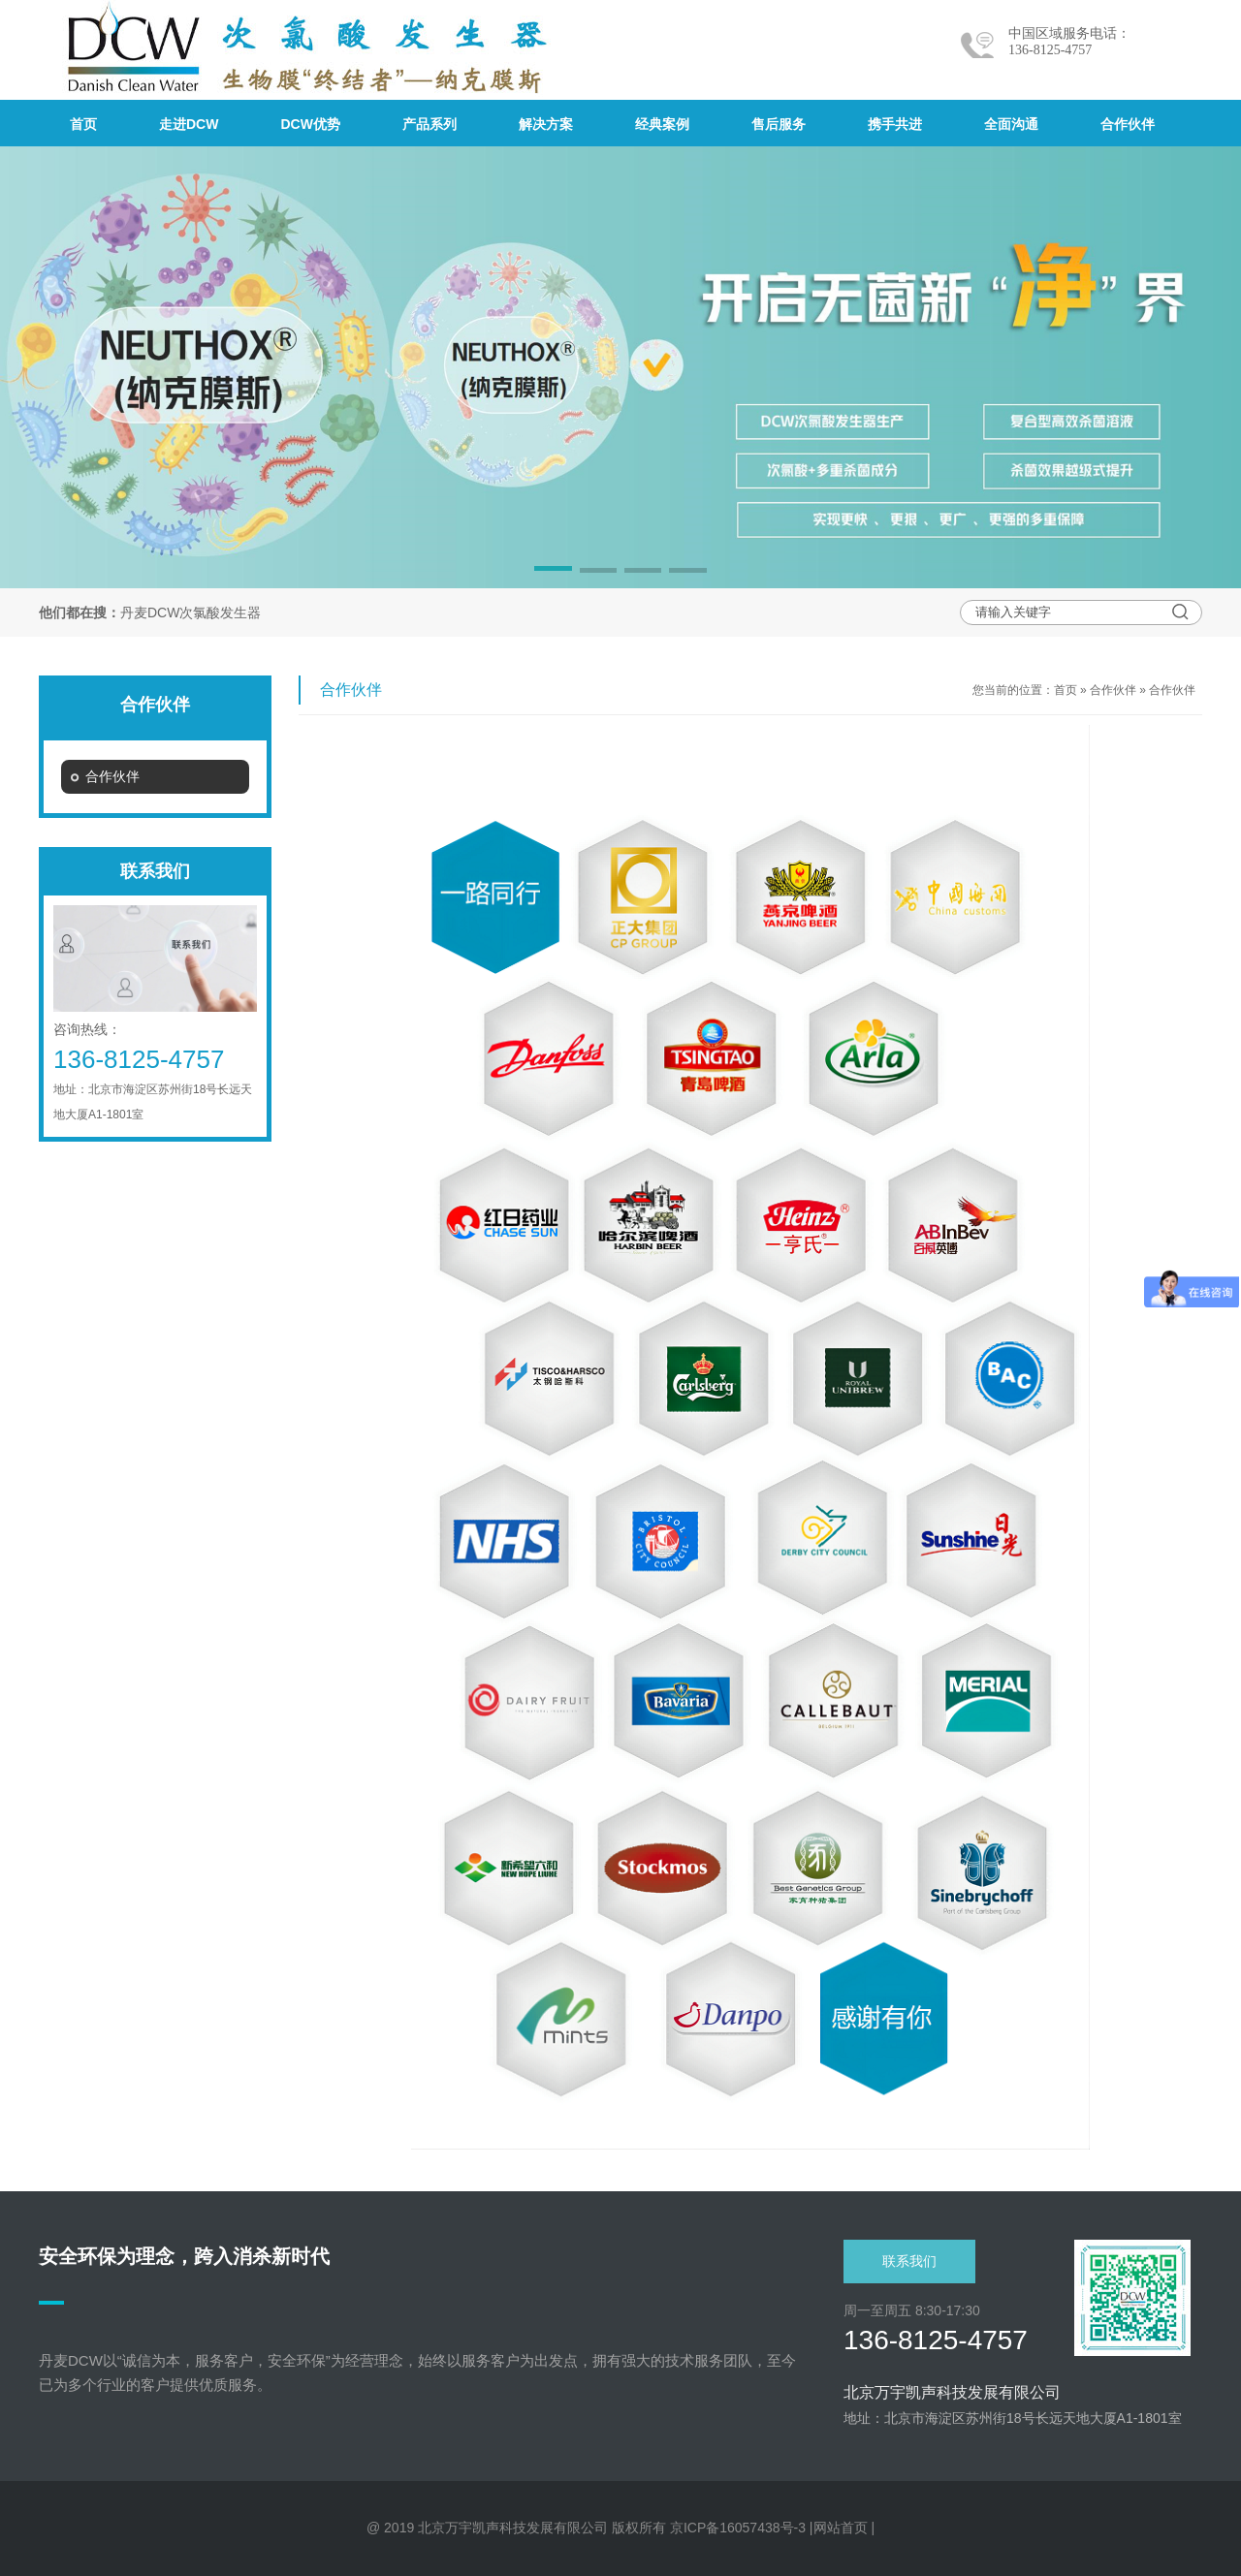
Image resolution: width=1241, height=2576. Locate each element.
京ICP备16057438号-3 (738, 2527)
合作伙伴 (1113, 690)
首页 (1065, 690)
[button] (552, 572)
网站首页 (840, 2527)
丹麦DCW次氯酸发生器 (190, 612)
